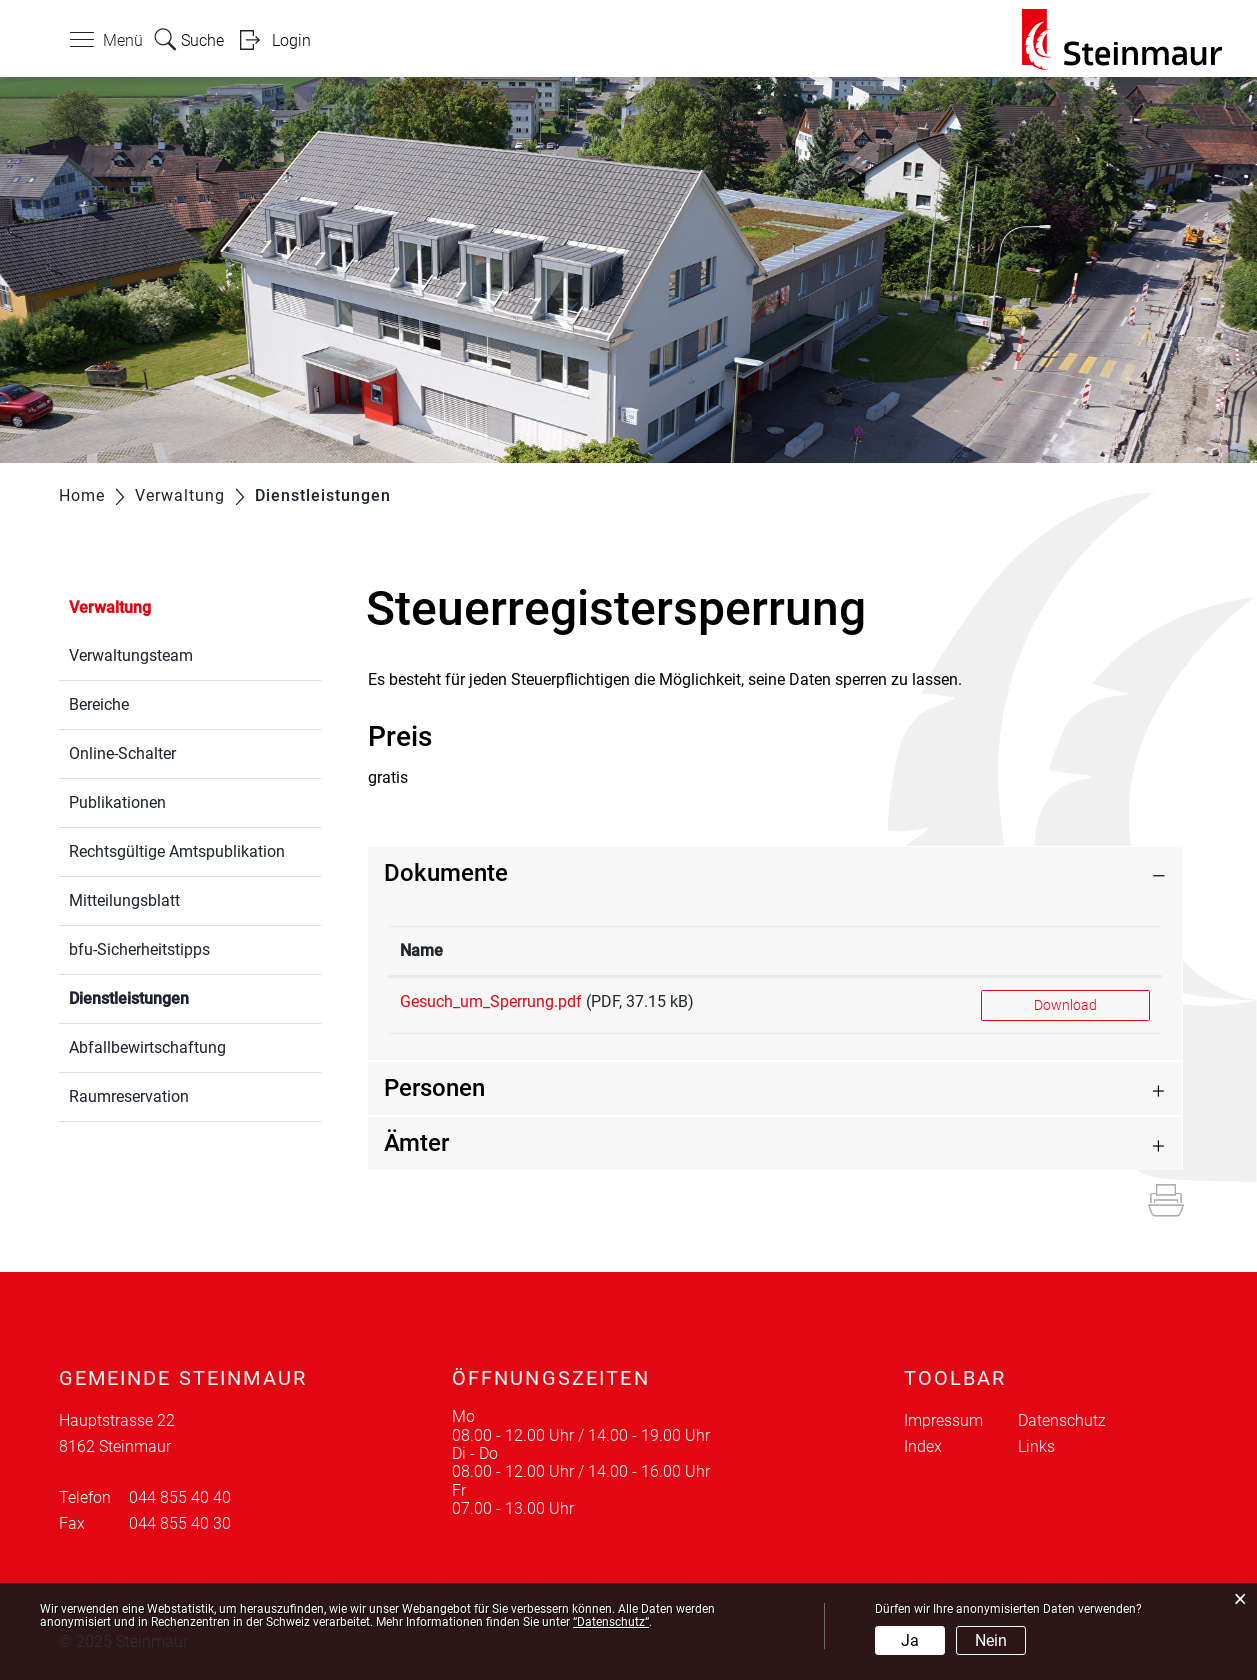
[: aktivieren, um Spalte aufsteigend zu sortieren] (1065, 951)
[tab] (775, 873)
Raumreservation (129, 1096)
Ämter (416, 1143)
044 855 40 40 (180, 1497)
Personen (434, 1088)
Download (1065, 1005)
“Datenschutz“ (611, 1622)
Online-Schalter (122, 753)
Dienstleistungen (176, 996)
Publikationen (117, 802)
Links (1036, 1446)
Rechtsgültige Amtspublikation (177, 851)
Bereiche (99, 704)
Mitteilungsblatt (124, 900)
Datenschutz (1062, 1420)
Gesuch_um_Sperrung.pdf (491, 1001)
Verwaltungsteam (131, 655)
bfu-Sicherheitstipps (139, 949)
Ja (910, 1640)
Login (291, 40)
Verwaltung (110, 607)
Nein (991, 1640)
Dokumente (446, 873)
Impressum (943, 1420)
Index (923, 1446)
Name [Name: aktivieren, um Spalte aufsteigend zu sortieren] (421, 950)
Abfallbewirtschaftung (147, 1047)
